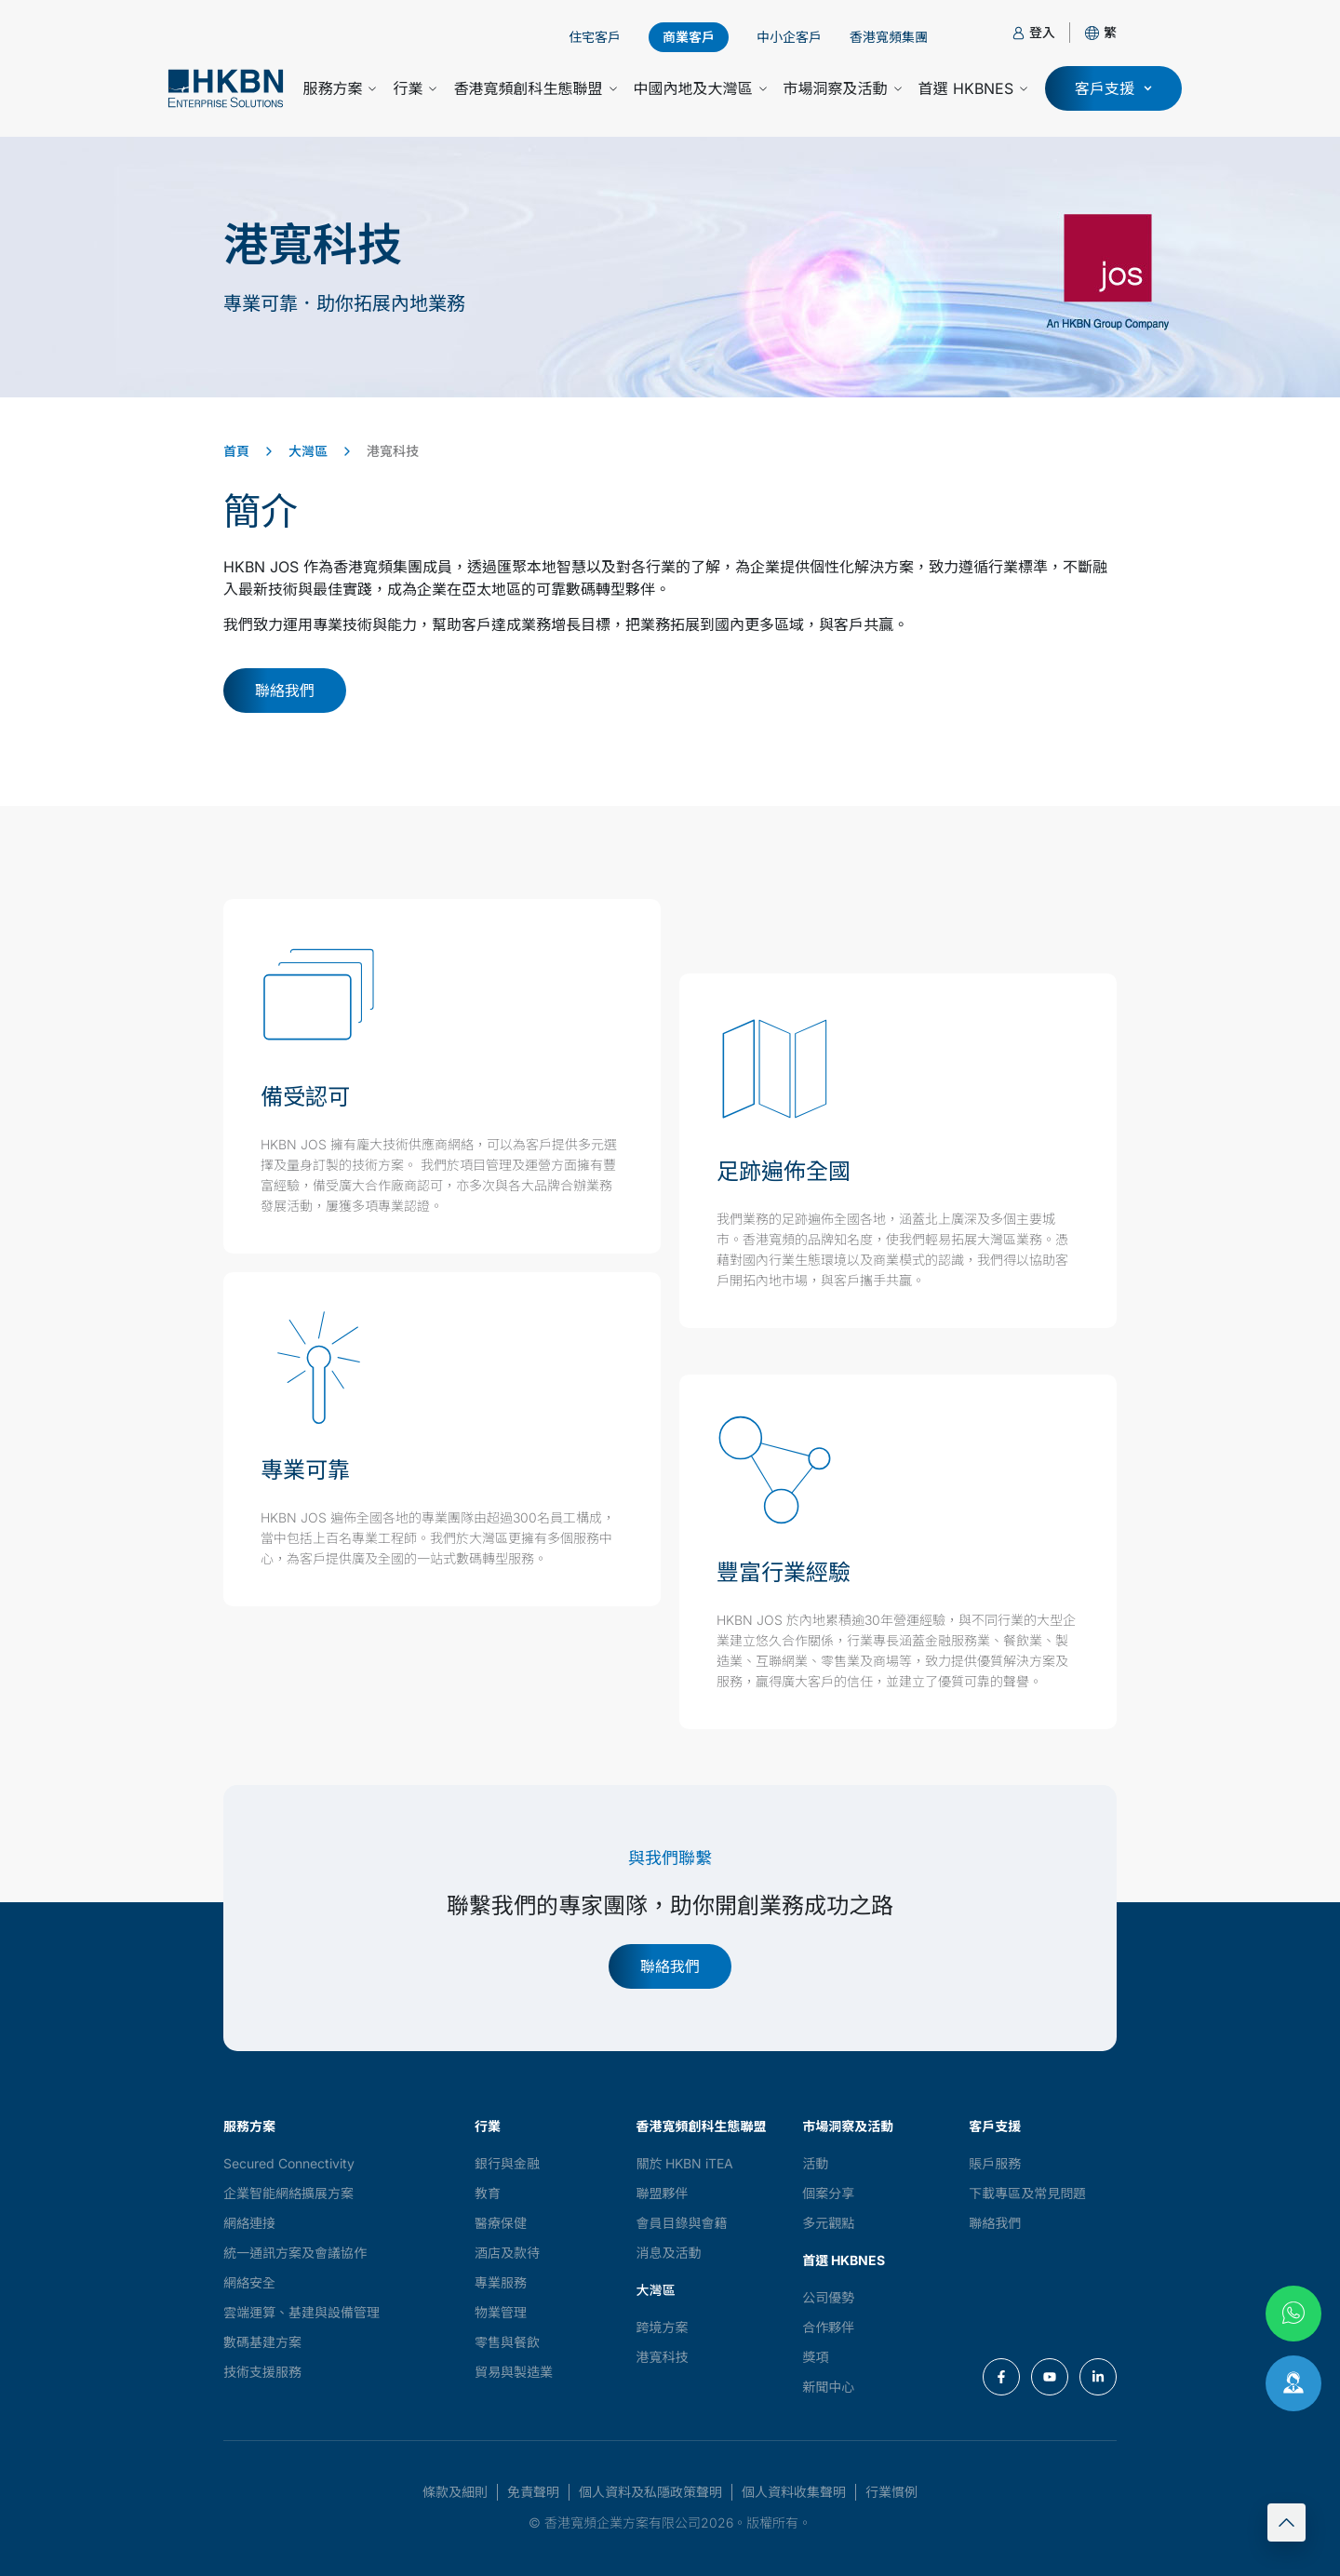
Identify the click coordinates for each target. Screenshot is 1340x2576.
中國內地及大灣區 (700, 88)
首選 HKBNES (972, 88)
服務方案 (339, 88)
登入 (1042, 32)
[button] (1110, 32)
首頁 (236, 451)
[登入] (1018, 33)
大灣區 (308, 451)
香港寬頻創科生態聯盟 (534, 88)
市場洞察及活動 (843, 88)
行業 (414, 88)
